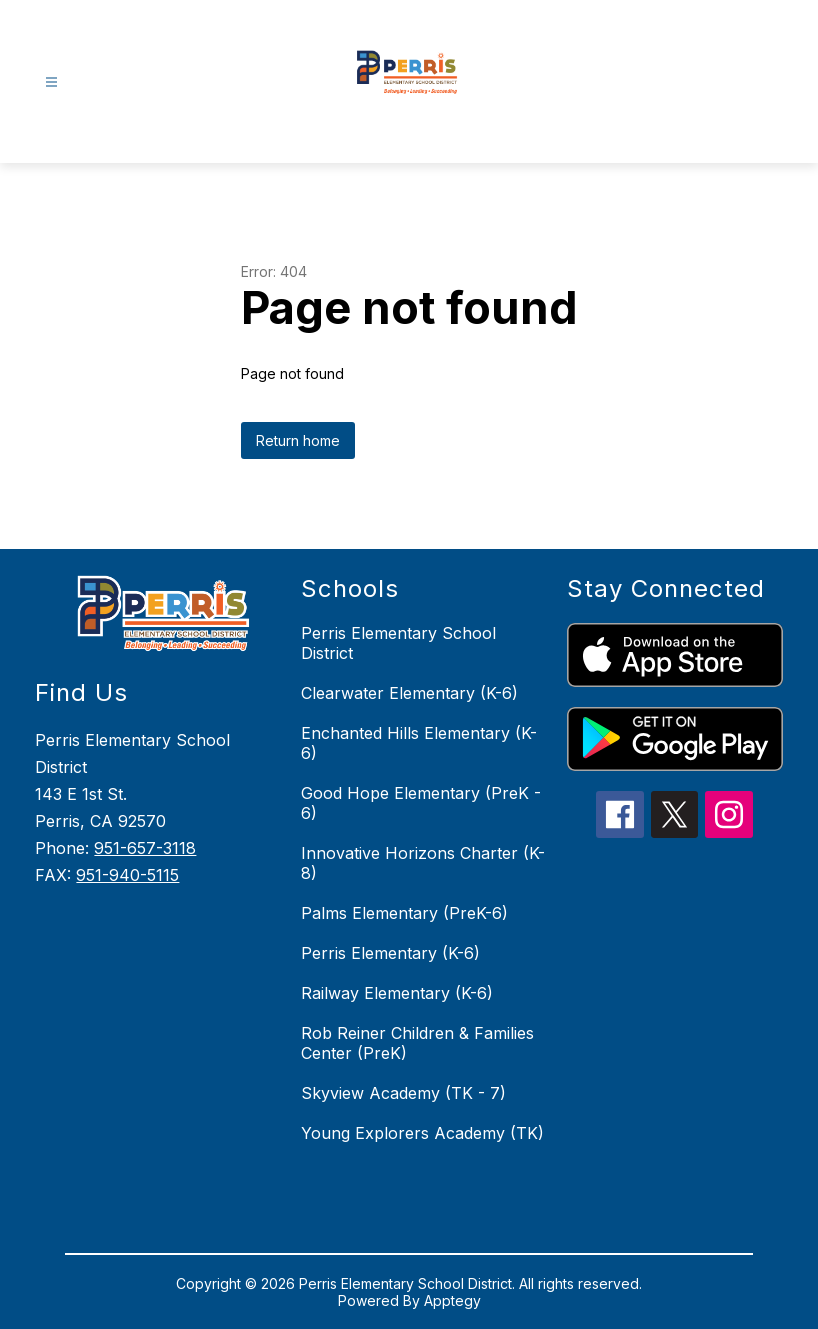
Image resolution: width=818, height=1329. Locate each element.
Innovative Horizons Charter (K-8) (423, 863)
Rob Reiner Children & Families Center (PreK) (417, 1043)
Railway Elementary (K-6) (397, 993)
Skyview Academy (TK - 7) (403, 1093)
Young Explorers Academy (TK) (422, 1133)
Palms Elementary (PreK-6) (404, 913)
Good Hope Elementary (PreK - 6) (421, 803)
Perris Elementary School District (398, 643)
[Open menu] (51, 82)
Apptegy (452, 1300)
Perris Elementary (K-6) (390, 953)
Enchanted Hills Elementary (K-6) (419, 743)
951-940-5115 (127, 875)
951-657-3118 (145, 848)
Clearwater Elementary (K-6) (409, 693)
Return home (298, 440)
